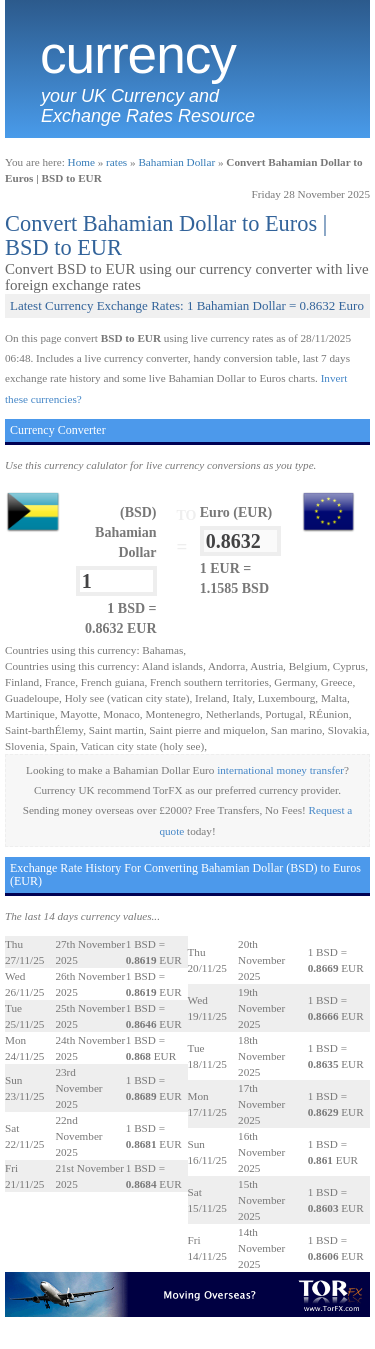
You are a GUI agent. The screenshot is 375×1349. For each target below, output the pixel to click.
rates (116, 162)
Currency (138, 55)
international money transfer (280, 770)
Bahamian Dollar (176, 162)
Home (81, 162)
